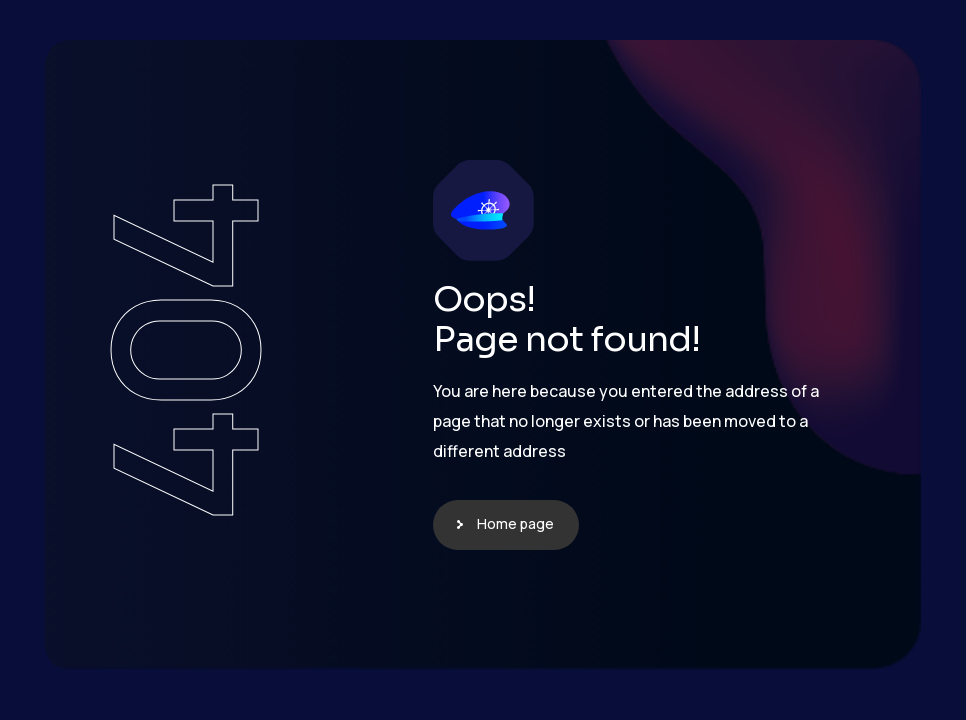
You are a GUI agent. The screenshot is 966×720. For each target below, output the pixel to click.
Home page (515, 523)
